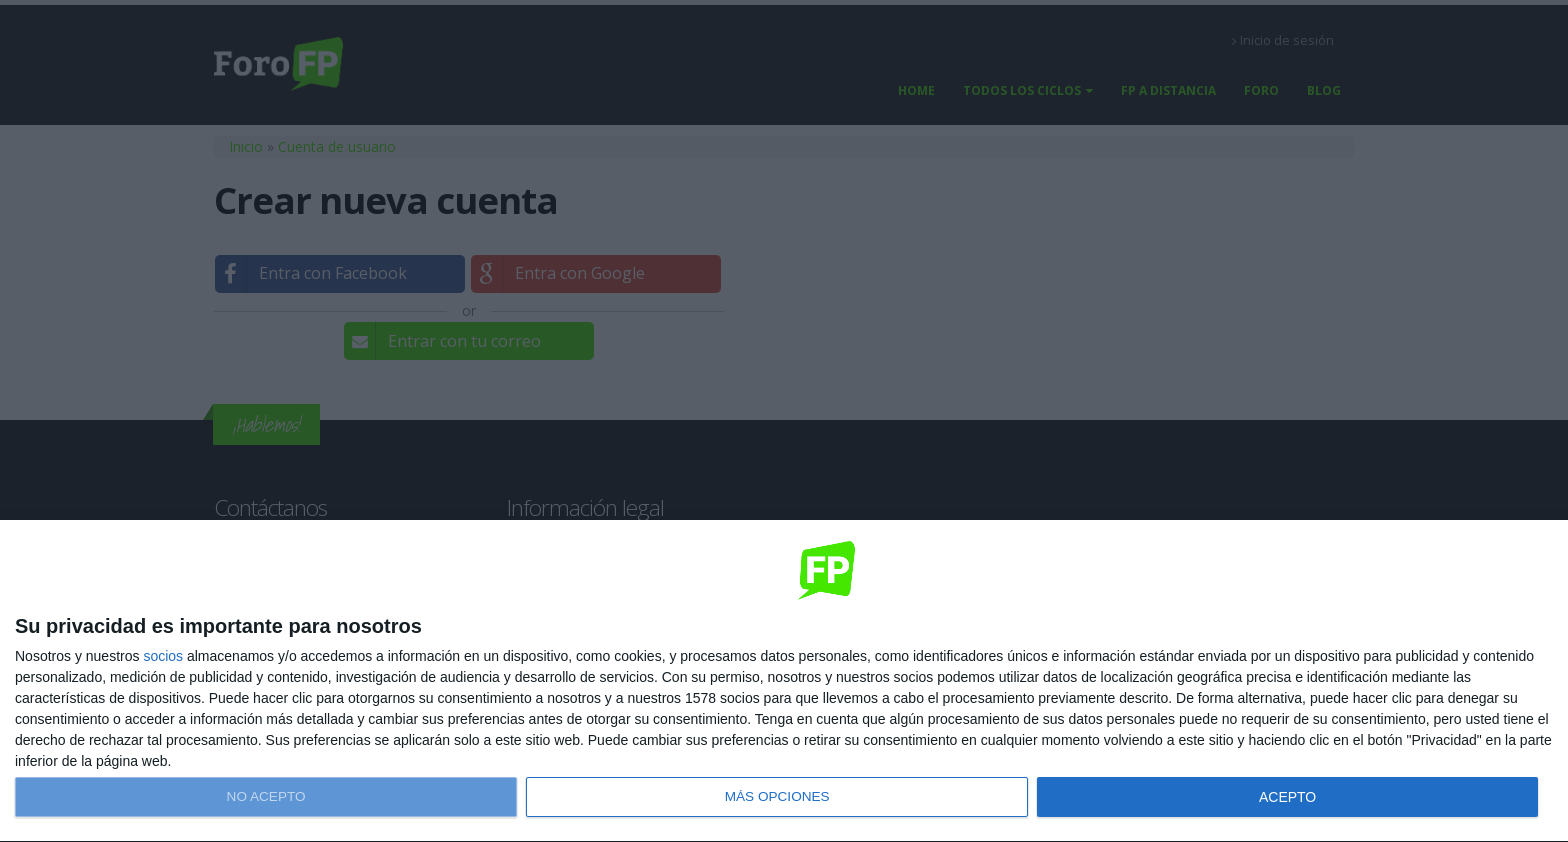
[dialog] (784, 681)
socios (163, 656)
